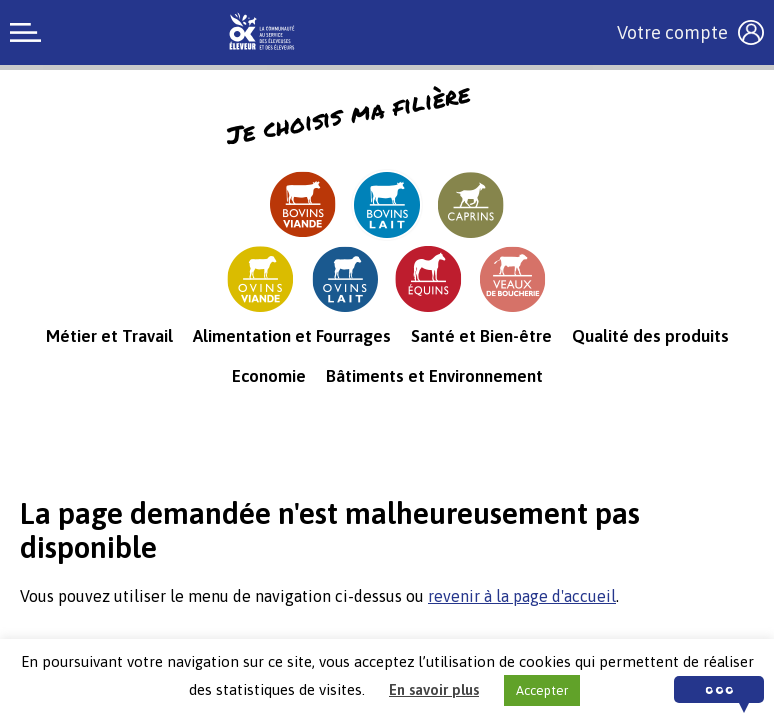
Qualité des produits (650, 336)
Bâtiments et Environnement (434, 376)
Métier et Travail (109, 336)
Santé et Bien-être (481, 336)
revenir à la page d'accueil (522, 596)
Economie (269, 376)
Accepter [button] (542, 690)
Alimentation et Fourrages (292, 336)
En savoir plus (434, 689)
